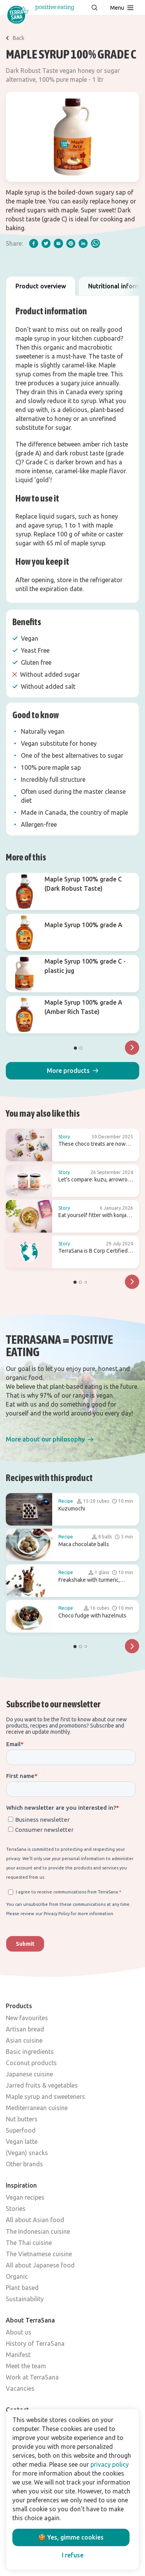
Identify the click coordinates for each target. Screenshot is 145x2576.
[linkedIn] (83, 243)
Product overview (40, 286)
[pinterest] (70, 243)
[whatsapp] (95, 243)
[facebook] (33, 243)
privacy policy (109, 2464)
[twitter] (46, 243)
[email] (58, 243)
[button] (72, 1070)
